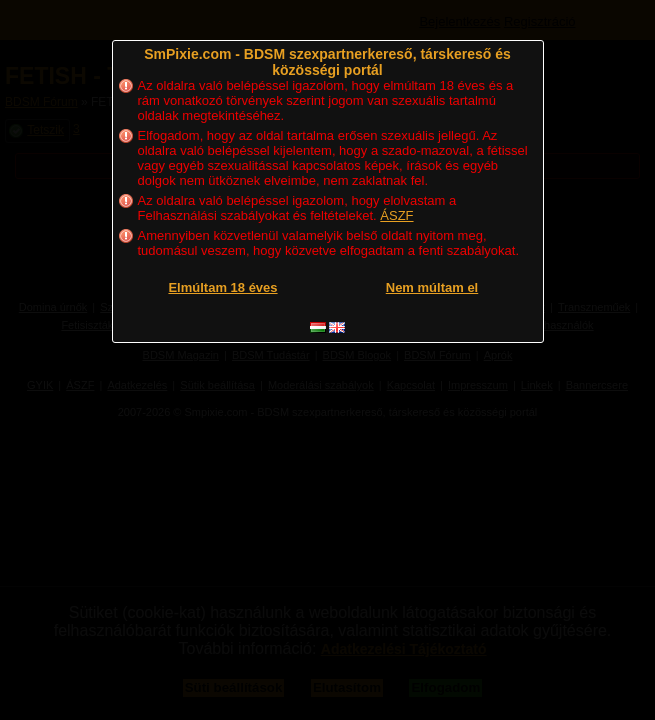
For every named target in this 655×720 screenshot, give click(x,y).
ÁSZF (396, 215)
